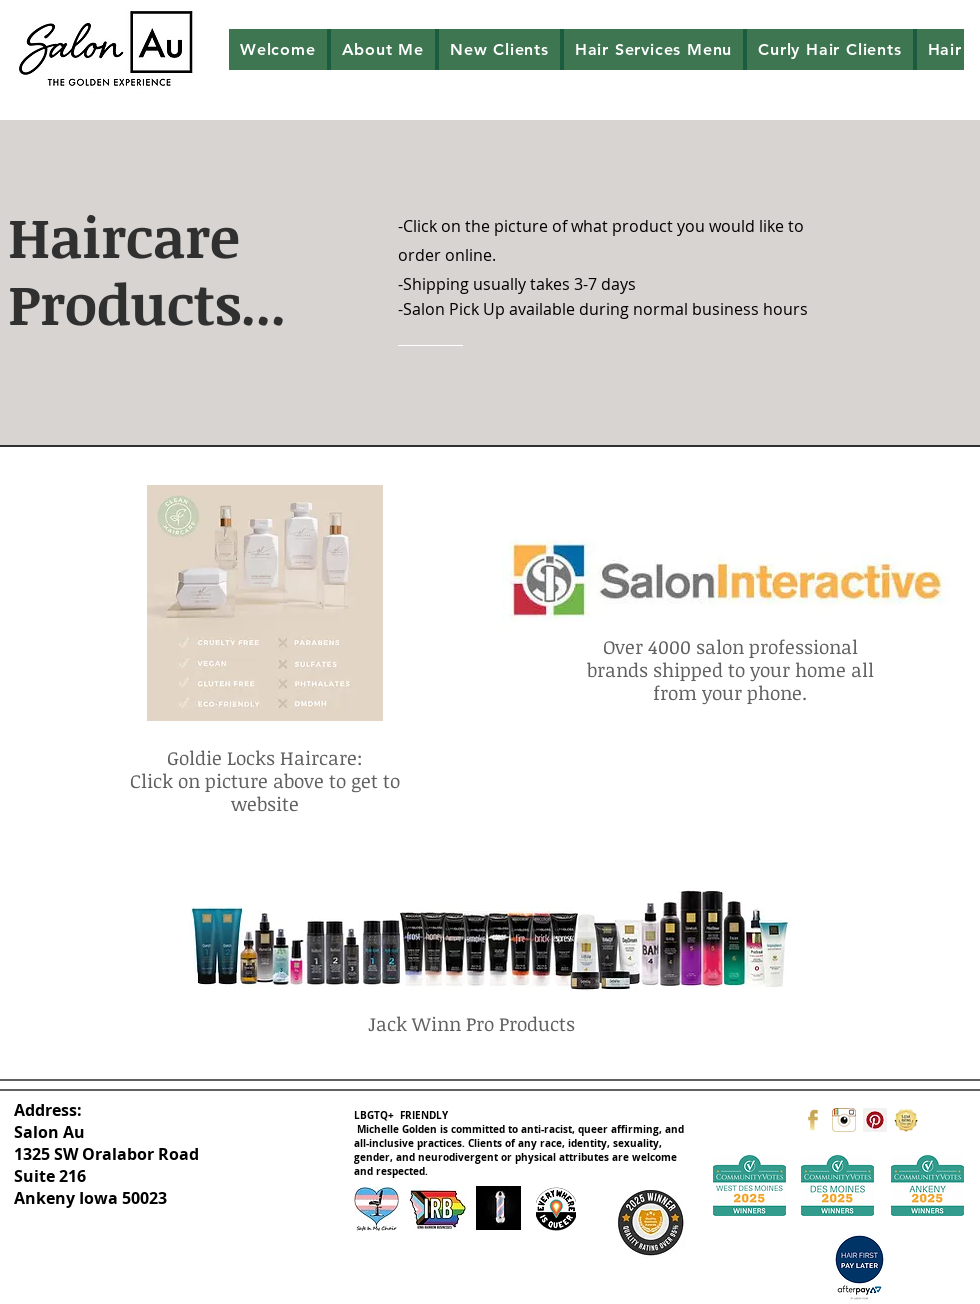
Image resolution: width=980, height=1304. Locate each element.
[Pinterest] (875, 1120)
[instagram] (844, 1120)
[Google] (906, 1120)
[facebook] (813, 1120)
